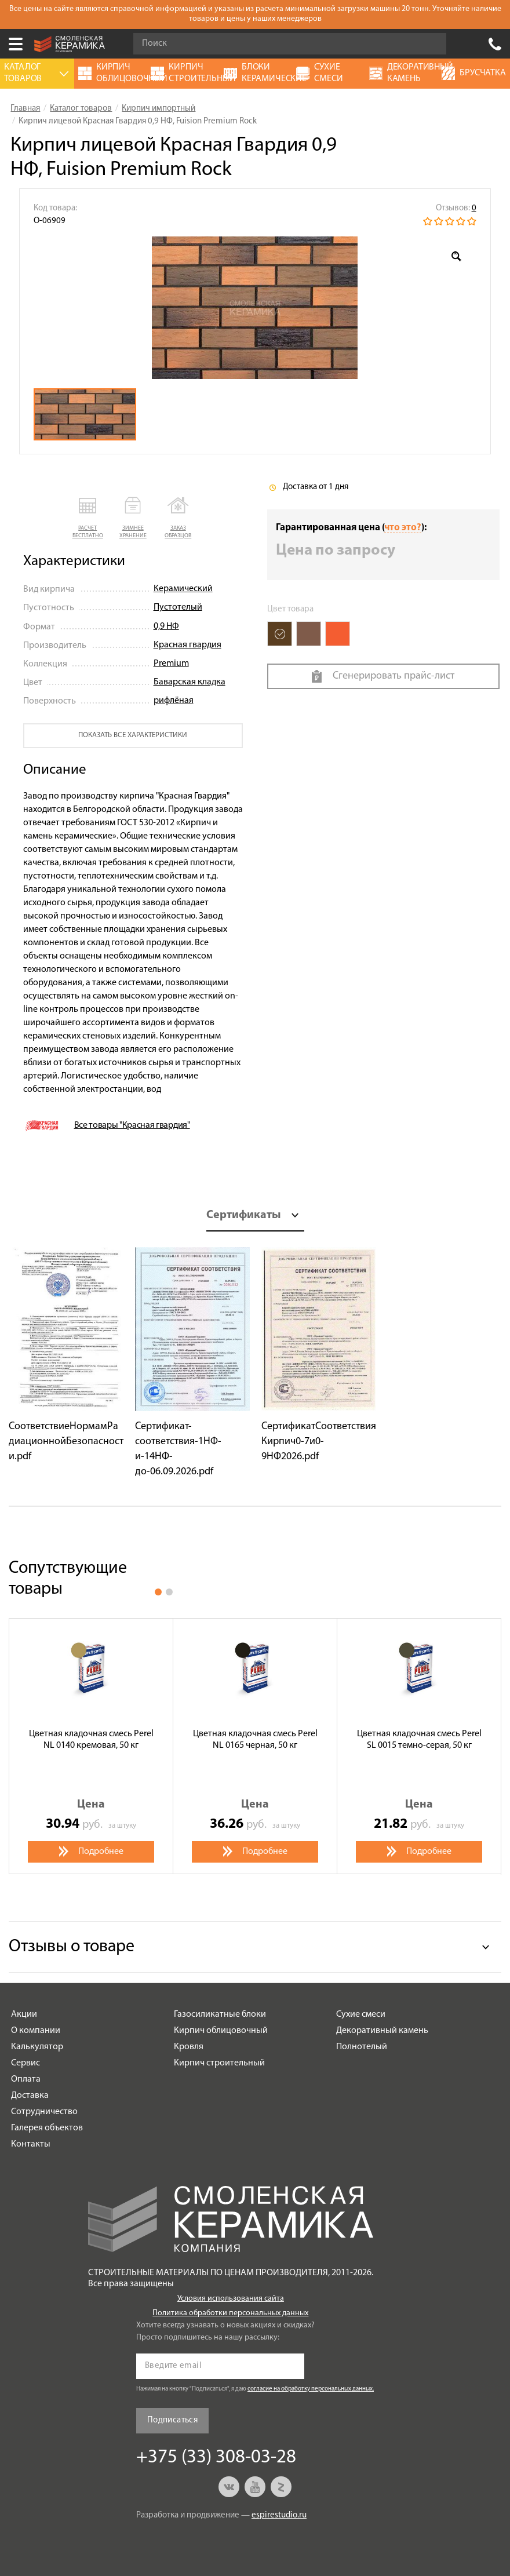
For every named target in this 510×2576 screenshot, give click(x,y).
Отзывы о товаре (71, 1947)
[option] (255, 307)
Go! (431, 44)
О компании (35, 2030)
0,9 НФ (166, 626)
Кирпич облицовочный (221, 2030)
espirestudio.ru (279, 2515)
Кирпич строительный (219, 2063)
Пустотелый (178, 607)
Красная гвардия (187, 645)
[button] (87, 518)
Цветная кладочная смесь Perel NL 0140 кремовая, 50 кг (91, 1739)
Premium (171, 663)
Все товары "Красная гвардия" (132, 1125)
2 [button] (169, 1591)
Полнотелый (361, 2047)
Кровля (188, 2047)
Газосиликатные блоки (220, 2014)
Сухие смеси (360, 2014)
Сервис (25, 2063)
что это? (402, 528)
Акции (24, 2014)
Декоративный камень (382, 2030)
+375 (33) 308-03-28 (495, 44)
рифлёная (174, 700)
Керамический (183, 588)
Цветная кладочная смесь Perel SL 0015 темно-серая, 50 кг (419, 1739)
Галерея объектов (47, 2128)
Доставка (30, 2095)
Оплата (26, 2079)
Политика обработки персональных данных (230, 2313)
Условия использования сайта (230, 2298)
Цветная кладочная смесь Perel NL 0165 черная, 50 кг (255, 1739)
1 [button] (158, 1591)
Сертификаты (243, 1215)
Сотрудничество (44, 2111)
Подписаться (172, 2420)
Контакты (30, 2144)
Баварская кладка (189, 682)
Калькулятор (37, 2047)
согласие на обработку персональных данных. (310, 2389)
